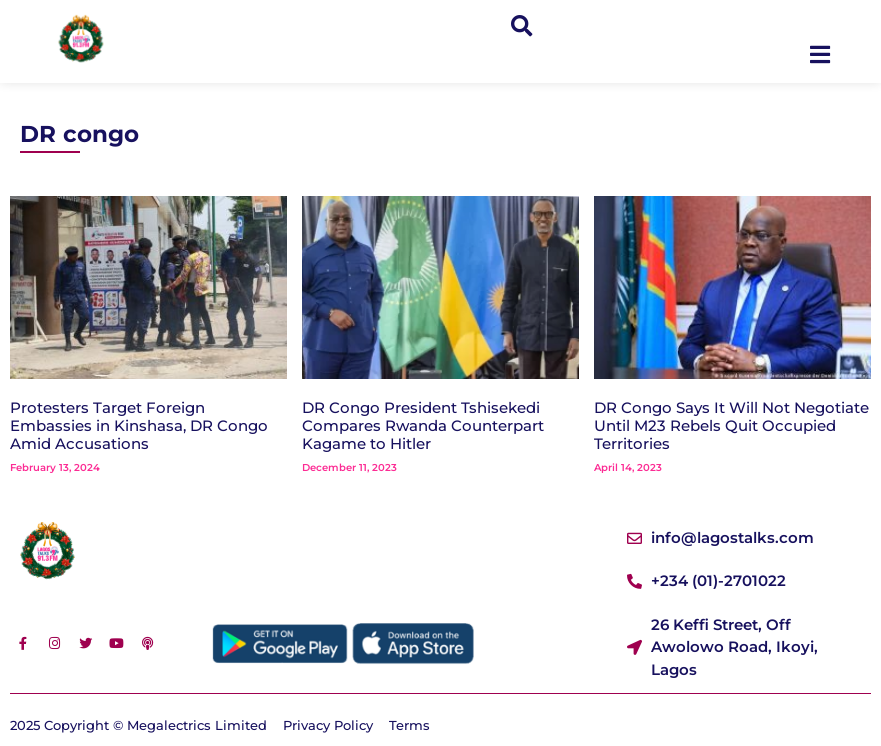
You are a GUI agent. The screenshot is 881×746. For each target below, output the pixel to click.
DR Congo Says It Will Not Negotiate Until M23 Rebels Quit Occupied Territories (731, 425)
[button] (521, 26)
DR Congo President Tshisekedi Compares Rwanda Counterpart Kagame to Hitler (423, 425)
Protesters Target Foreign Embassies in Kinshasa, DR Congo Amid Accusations (139, 425)
